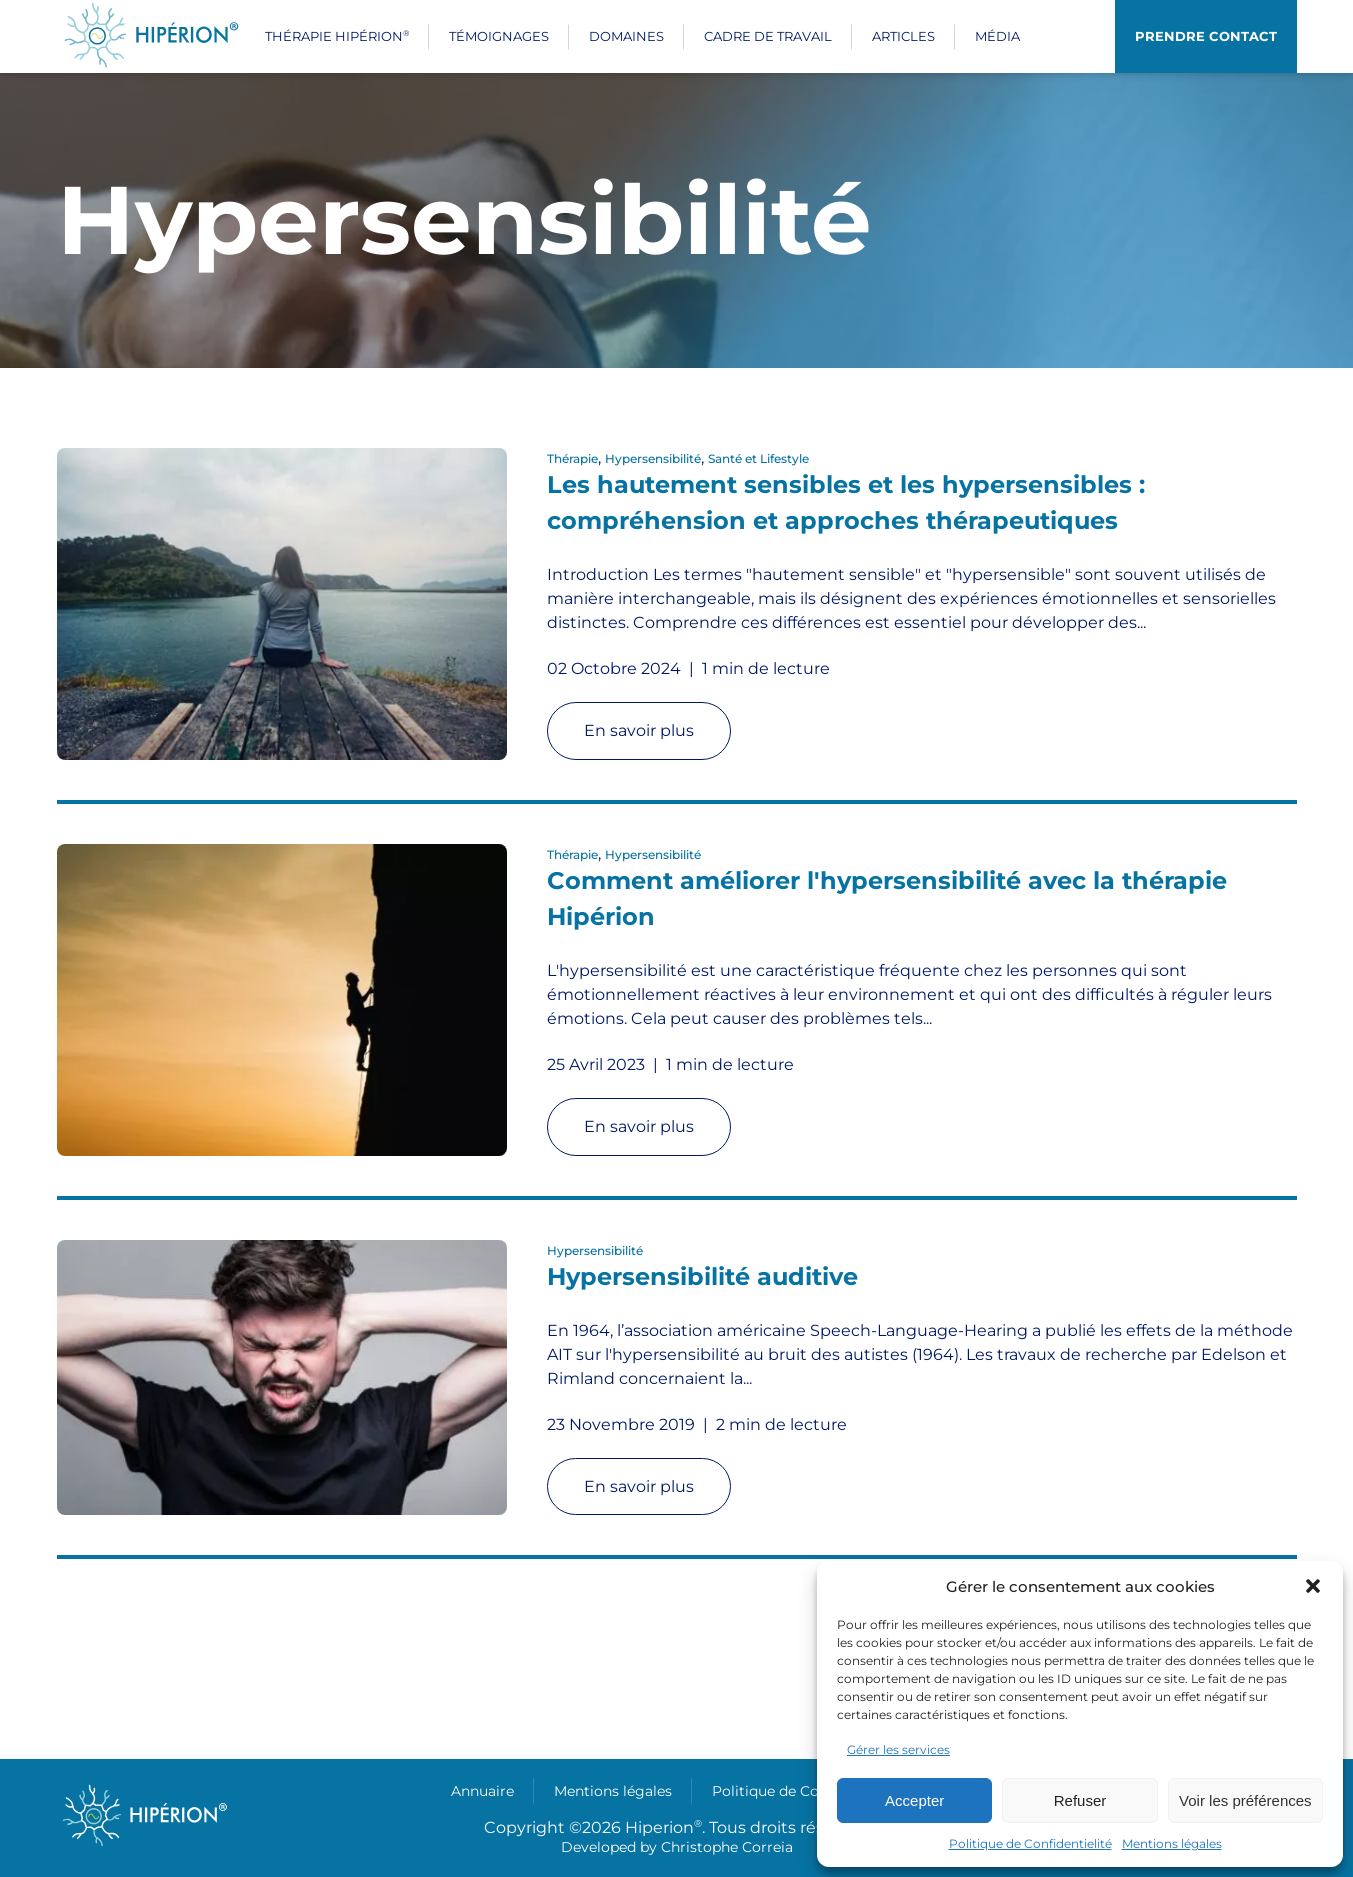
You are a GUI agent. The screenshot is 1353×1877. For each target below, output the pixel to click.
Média (997, 36)
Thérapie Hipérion (337, 36)
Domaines (626, 36)
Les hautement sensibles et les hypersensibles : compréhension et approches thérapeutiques (846, 502)
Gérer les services (898, 1749)
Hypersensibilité (653, 458)
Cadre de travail (768, 36)
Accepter (914, 1800)
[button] (1313, 1586)
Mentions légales (1172, 1843)
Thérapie (572, 458)
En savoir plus (639, 730)
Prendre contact (1206, 36)
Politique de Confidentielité (1030, 1843)
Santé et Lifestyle (758, 458)
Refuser (1080, 1800)
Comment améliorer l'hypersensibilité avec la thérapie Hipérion (887, 898)
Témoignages (499, 36)
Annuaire (482, 1791)
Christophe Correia (727, 1847)
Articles (903, 36)
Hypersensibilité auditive (702, 1276)
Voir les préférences (1245, 1800)
